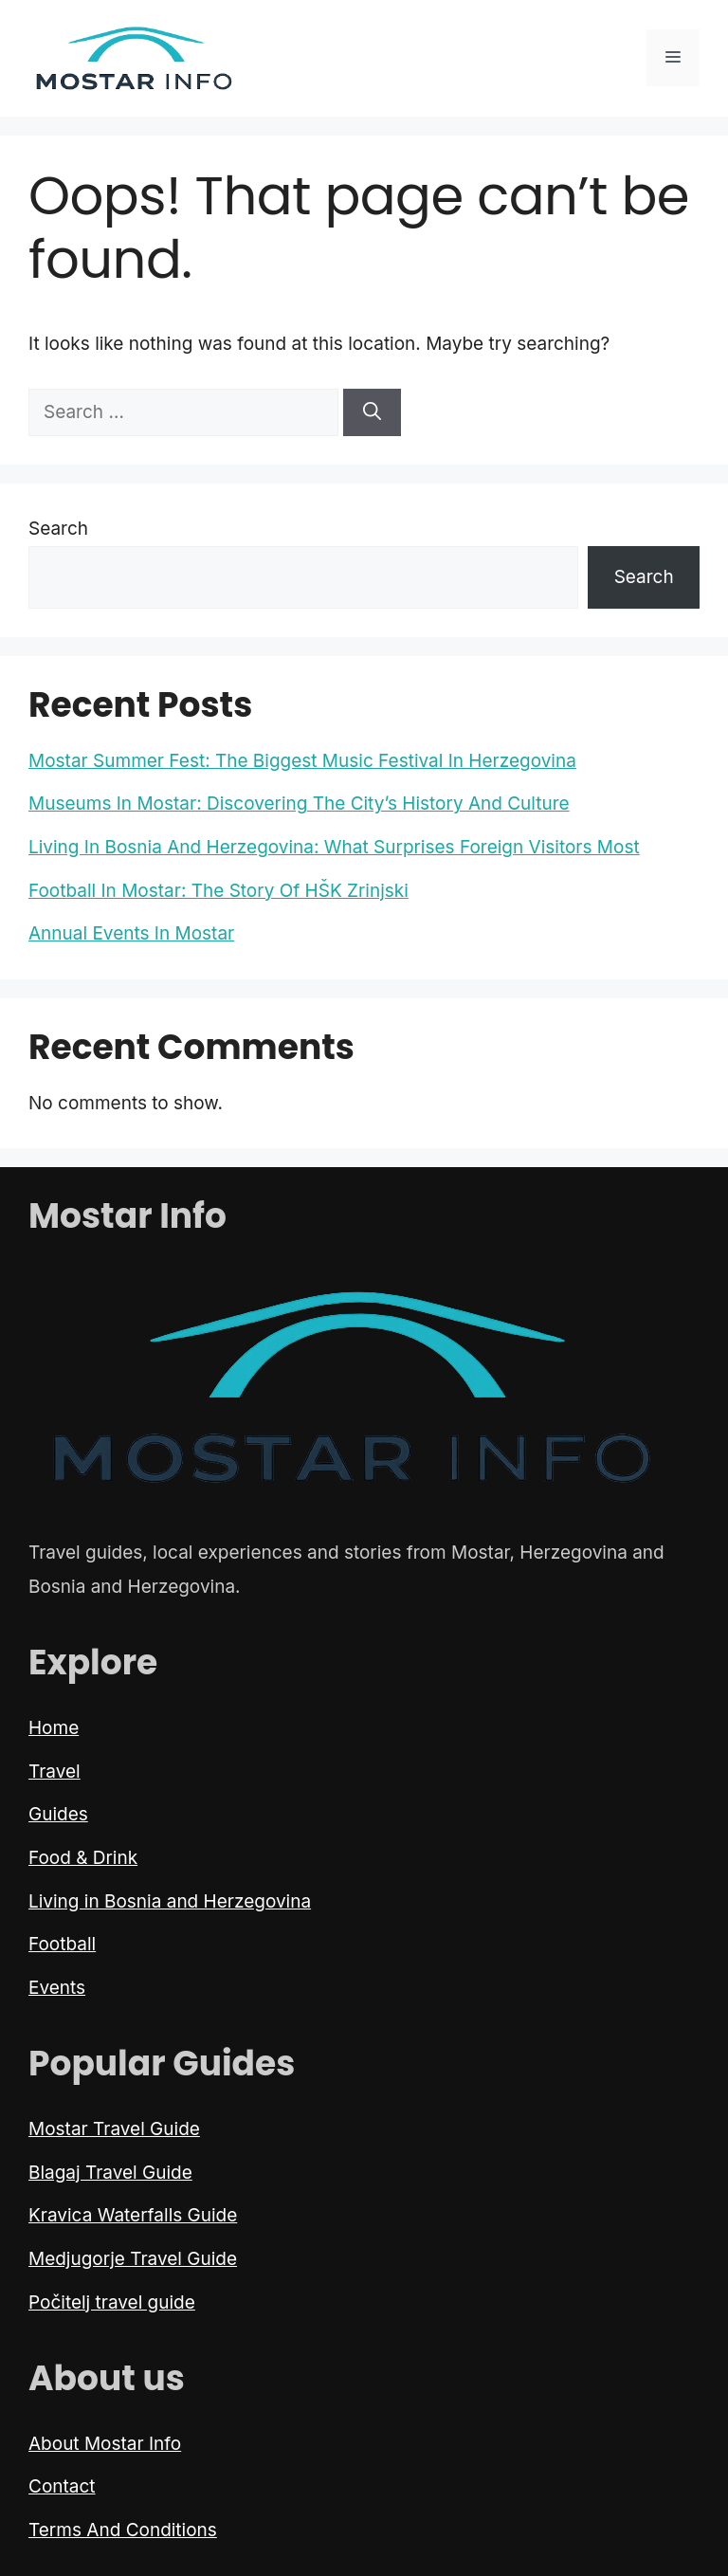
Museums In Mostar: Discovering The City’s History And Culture (299, 803)
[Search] (372, 413)
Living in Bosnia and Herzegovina (169, 1901)
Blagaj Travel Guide (110, 2172)
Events (56, 1988)
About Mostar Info (104, 2444)
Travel (54, 1771)
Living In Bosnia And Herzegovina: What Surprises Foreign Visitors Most (334, 847)
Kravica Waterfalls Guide (132, 2215)
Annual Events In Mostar (131, 933)
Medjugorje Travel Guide (132, 2259)
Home (53, 1728)
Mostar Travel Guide (114, 2129)
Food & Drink (82, 1858)
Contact (62, 2486)
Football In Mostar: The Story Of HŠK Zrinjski (218, 891)
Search (58, 528)
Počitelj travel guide (111, 2302)
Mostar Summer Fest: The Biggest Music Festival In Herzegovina (302, 761)
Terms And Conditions (122, 2530)
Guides (58, 1814)
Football (62, 1944)
